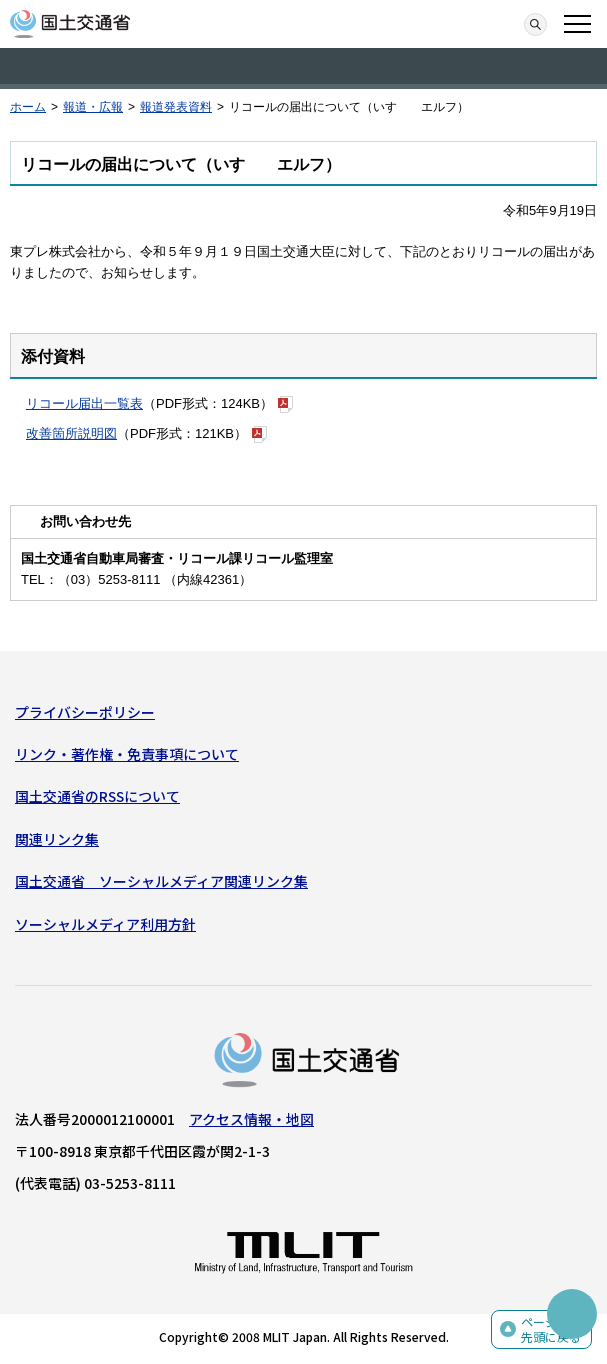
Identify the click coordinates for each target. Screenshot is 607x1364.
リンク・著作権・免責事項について (127, 754)
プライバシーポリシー (85, 712)
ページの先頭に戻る (551, 1329)
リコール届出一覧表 (84, 403)
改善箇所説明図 (71, 433)
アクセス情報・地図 (251, 1119)
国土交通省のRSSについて (97, 796)
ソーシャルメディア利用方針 (105, 924)
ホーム (28, 107)
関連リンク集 (57, 839)
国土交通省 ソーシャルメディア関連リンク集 (161, 881)
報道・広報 (93, 107)
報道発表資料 (176, 107)
